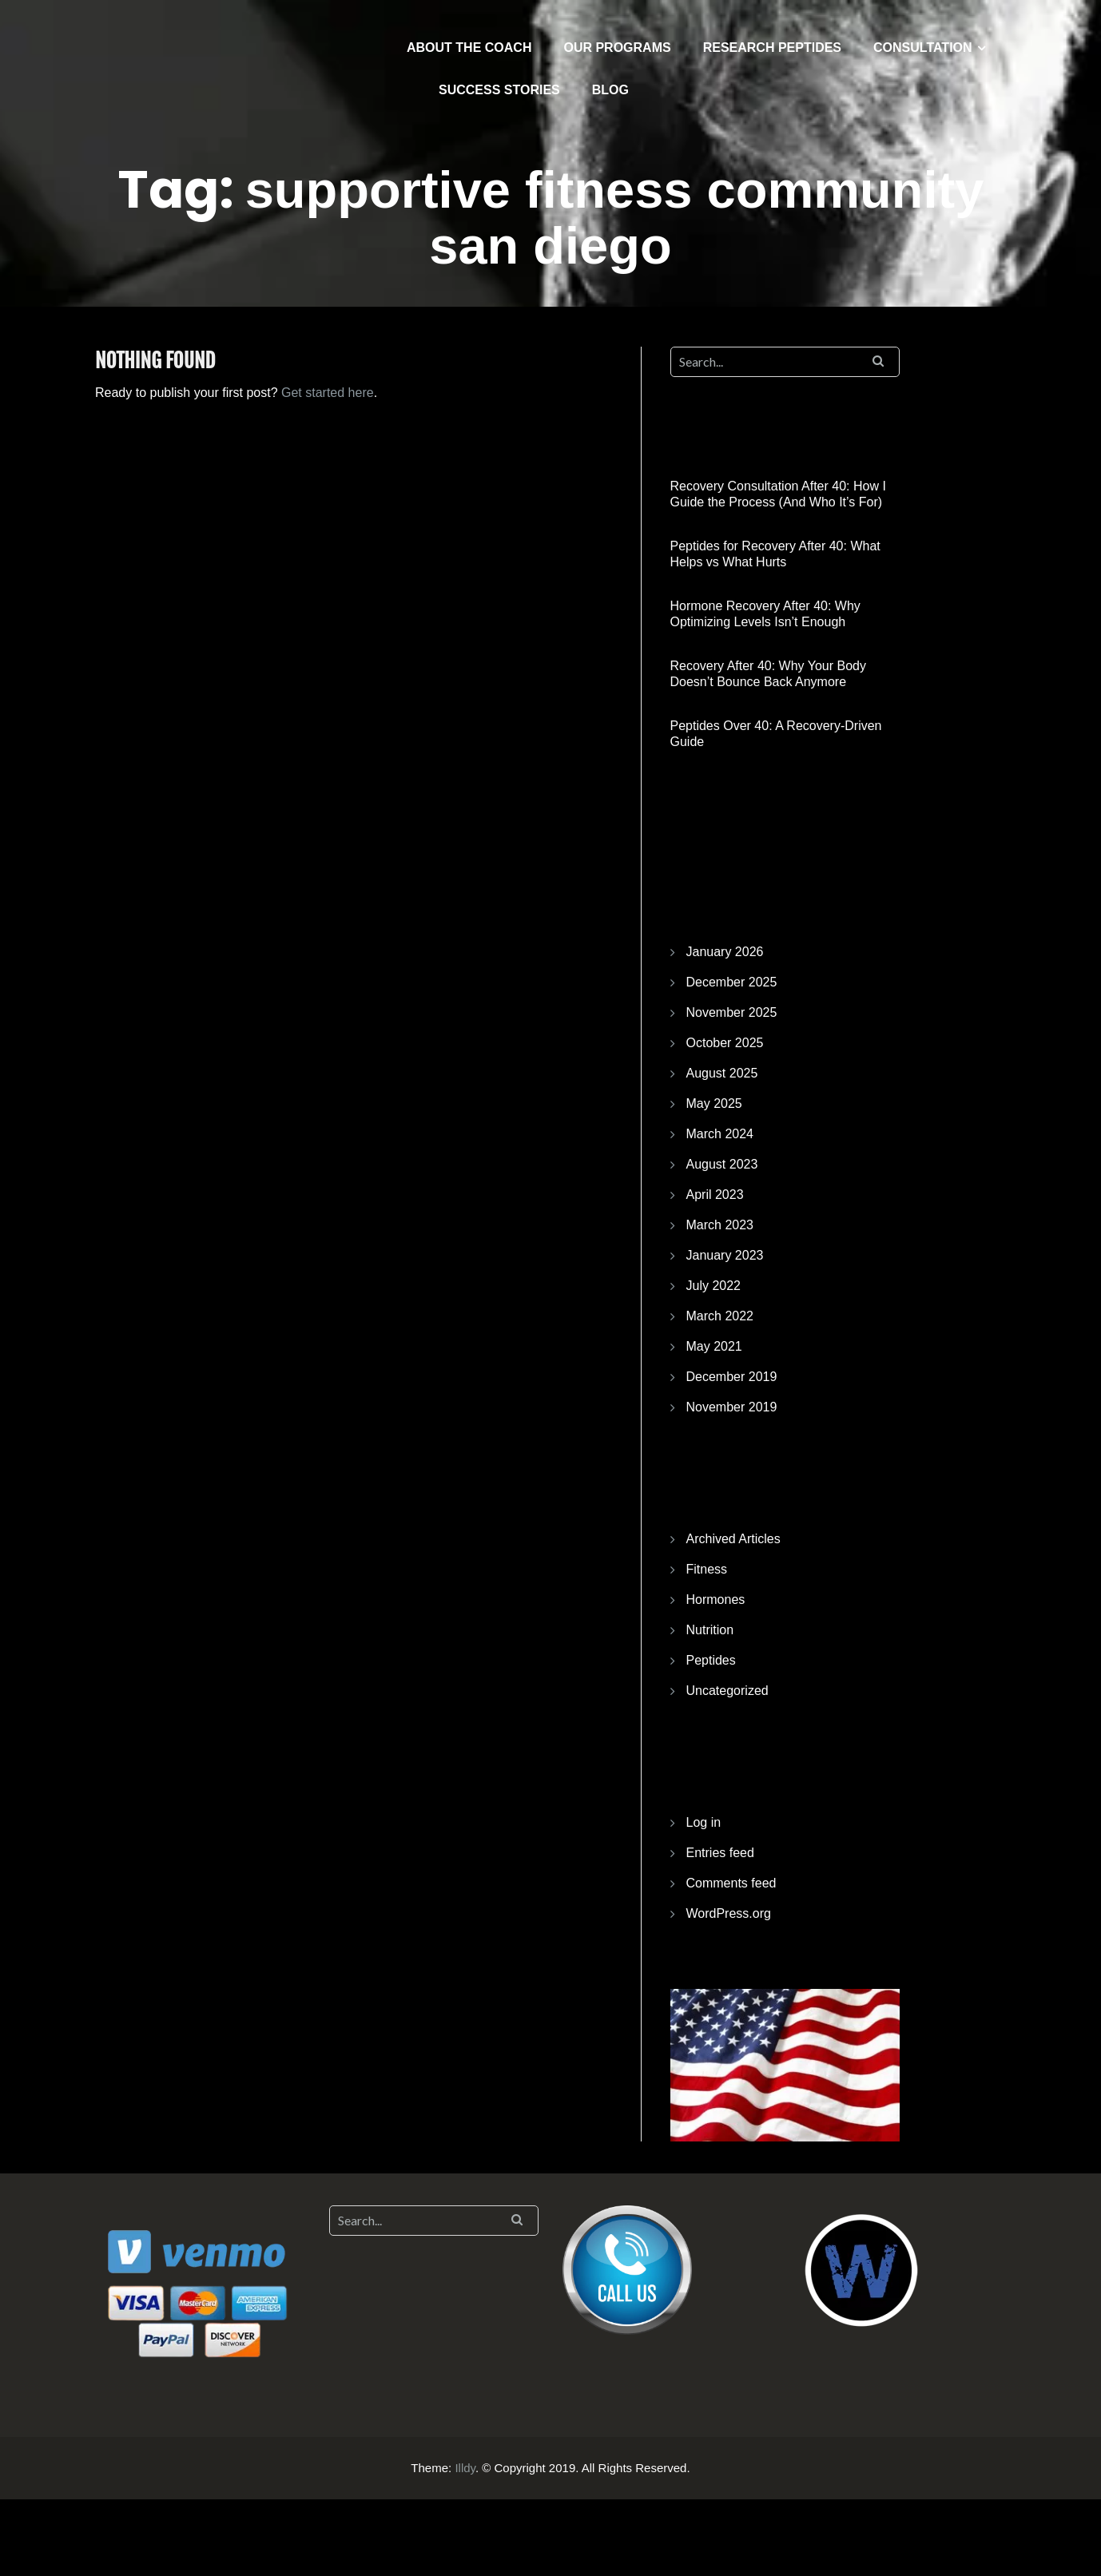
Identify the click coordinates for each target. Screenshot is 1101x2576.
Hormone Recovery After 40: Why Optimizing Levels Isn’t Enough (765, 614)
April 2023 (715, 1194)
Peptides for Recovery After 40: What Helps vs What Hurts (775, 554)
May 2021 (714, 1346)
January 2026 (725, 952)
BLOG (610, 90)
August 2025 (722, 1073)
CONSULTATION (922, 47)
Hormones (715, 1599)
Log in (703, 1822)
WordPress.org (728, 1913)
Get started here (327, 392)
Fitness (707, 1569)
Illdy (465, 2468)
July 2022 (713, 1285)
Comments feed (731, 1883)
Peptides (711, 1660)
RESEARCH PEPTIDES (772, 47)
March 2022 (720, 1316)
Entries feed (720, 1853)
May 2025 (714, 1103)
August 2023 (722, 1164)
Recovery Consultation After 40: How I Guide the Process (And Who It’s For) (778, 494)
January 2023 (725, 1255)
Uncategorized (727, 1690)
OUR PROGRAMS (616, 47)
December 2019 (731, 1376)
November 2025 (731, 1012)
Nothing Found (155, 360)
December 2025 (731, 982)
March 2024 (720, 1134)
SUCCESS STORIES (499, 90)
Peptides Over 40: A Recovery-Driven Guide (776, 733)
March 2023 (720, 1225)
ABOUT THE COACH (469, 47)
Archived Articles (733, 1539)
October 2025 (725, 1043)
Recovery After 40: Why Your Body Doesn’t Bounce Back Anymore (768, 674)
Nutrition (710, 1630)
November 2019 (731, 1407)
